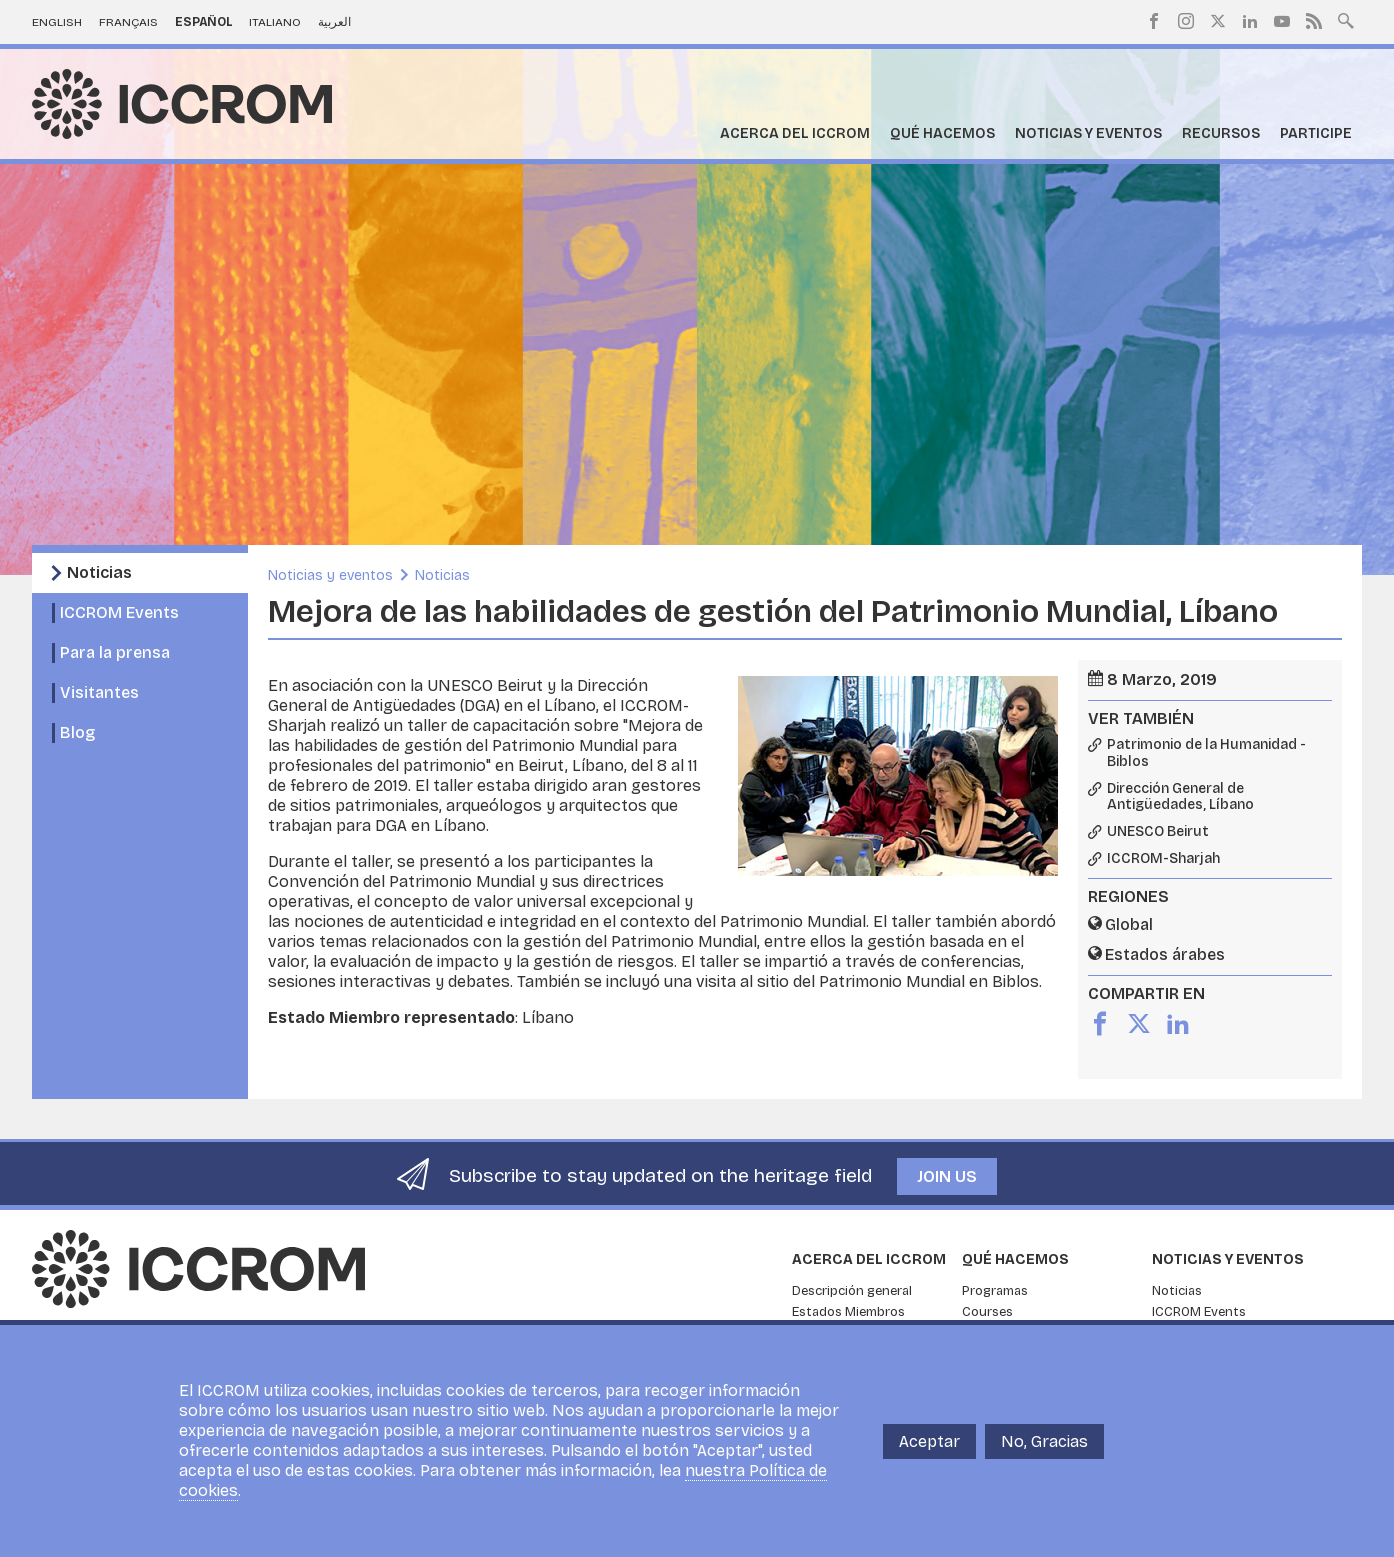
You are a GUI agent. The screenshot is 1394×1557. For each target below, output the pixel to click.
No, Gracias (1044, 1441)
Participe (1316, 133)
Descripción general (852, 1291)
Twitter (1218, 21)
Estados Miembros (848, 1312)
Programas (995, 1291)
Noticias (99, 572)
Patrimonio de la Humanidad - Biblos (1206, 753)
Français (128, 22)
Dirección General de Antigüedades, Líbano (1180, 797)
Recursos (1221, 133)
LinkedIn (1250, 21)
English (57, 22)
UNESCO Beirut (1158, 832)
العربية (334, 22)
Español (204, 22)
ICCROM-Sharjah (1163, 859)
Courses (987, 1312)
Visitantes (99, 692)
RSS (1314, 21)
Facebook (1154, 21)
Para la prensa (115, 652)
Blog (77, 732)
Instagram (1186, 21)
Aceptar (929, 1441)
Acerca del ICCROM (795, 133)
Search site (1346, 19)
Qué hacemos (942, 133)
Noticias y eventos (1088, 133)
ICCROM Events (119, 612)
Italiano (275, 22)
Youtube (1282, 21)
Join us (947, 1176)
